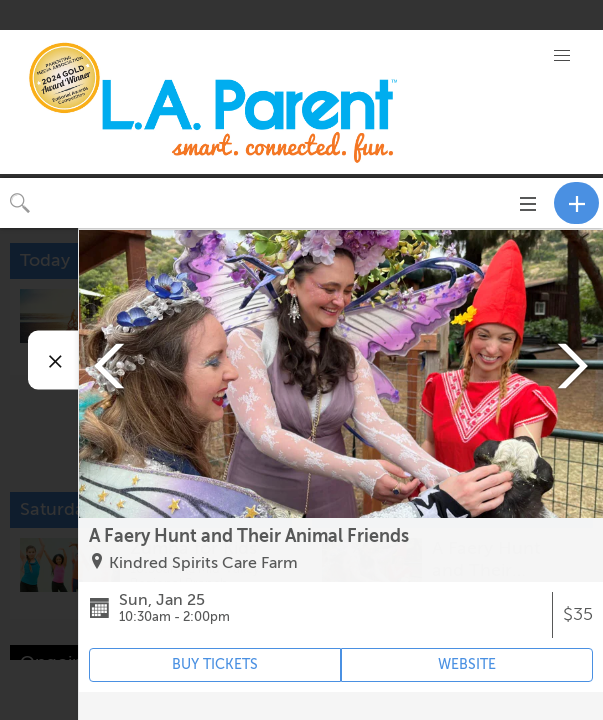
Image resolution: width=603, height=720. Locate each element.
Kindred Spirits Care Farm (203, 563)
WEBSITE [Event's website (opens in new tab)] (467, 664)
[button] (562, 56)
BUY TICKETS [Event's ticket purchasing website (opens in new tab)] (215, 664)
